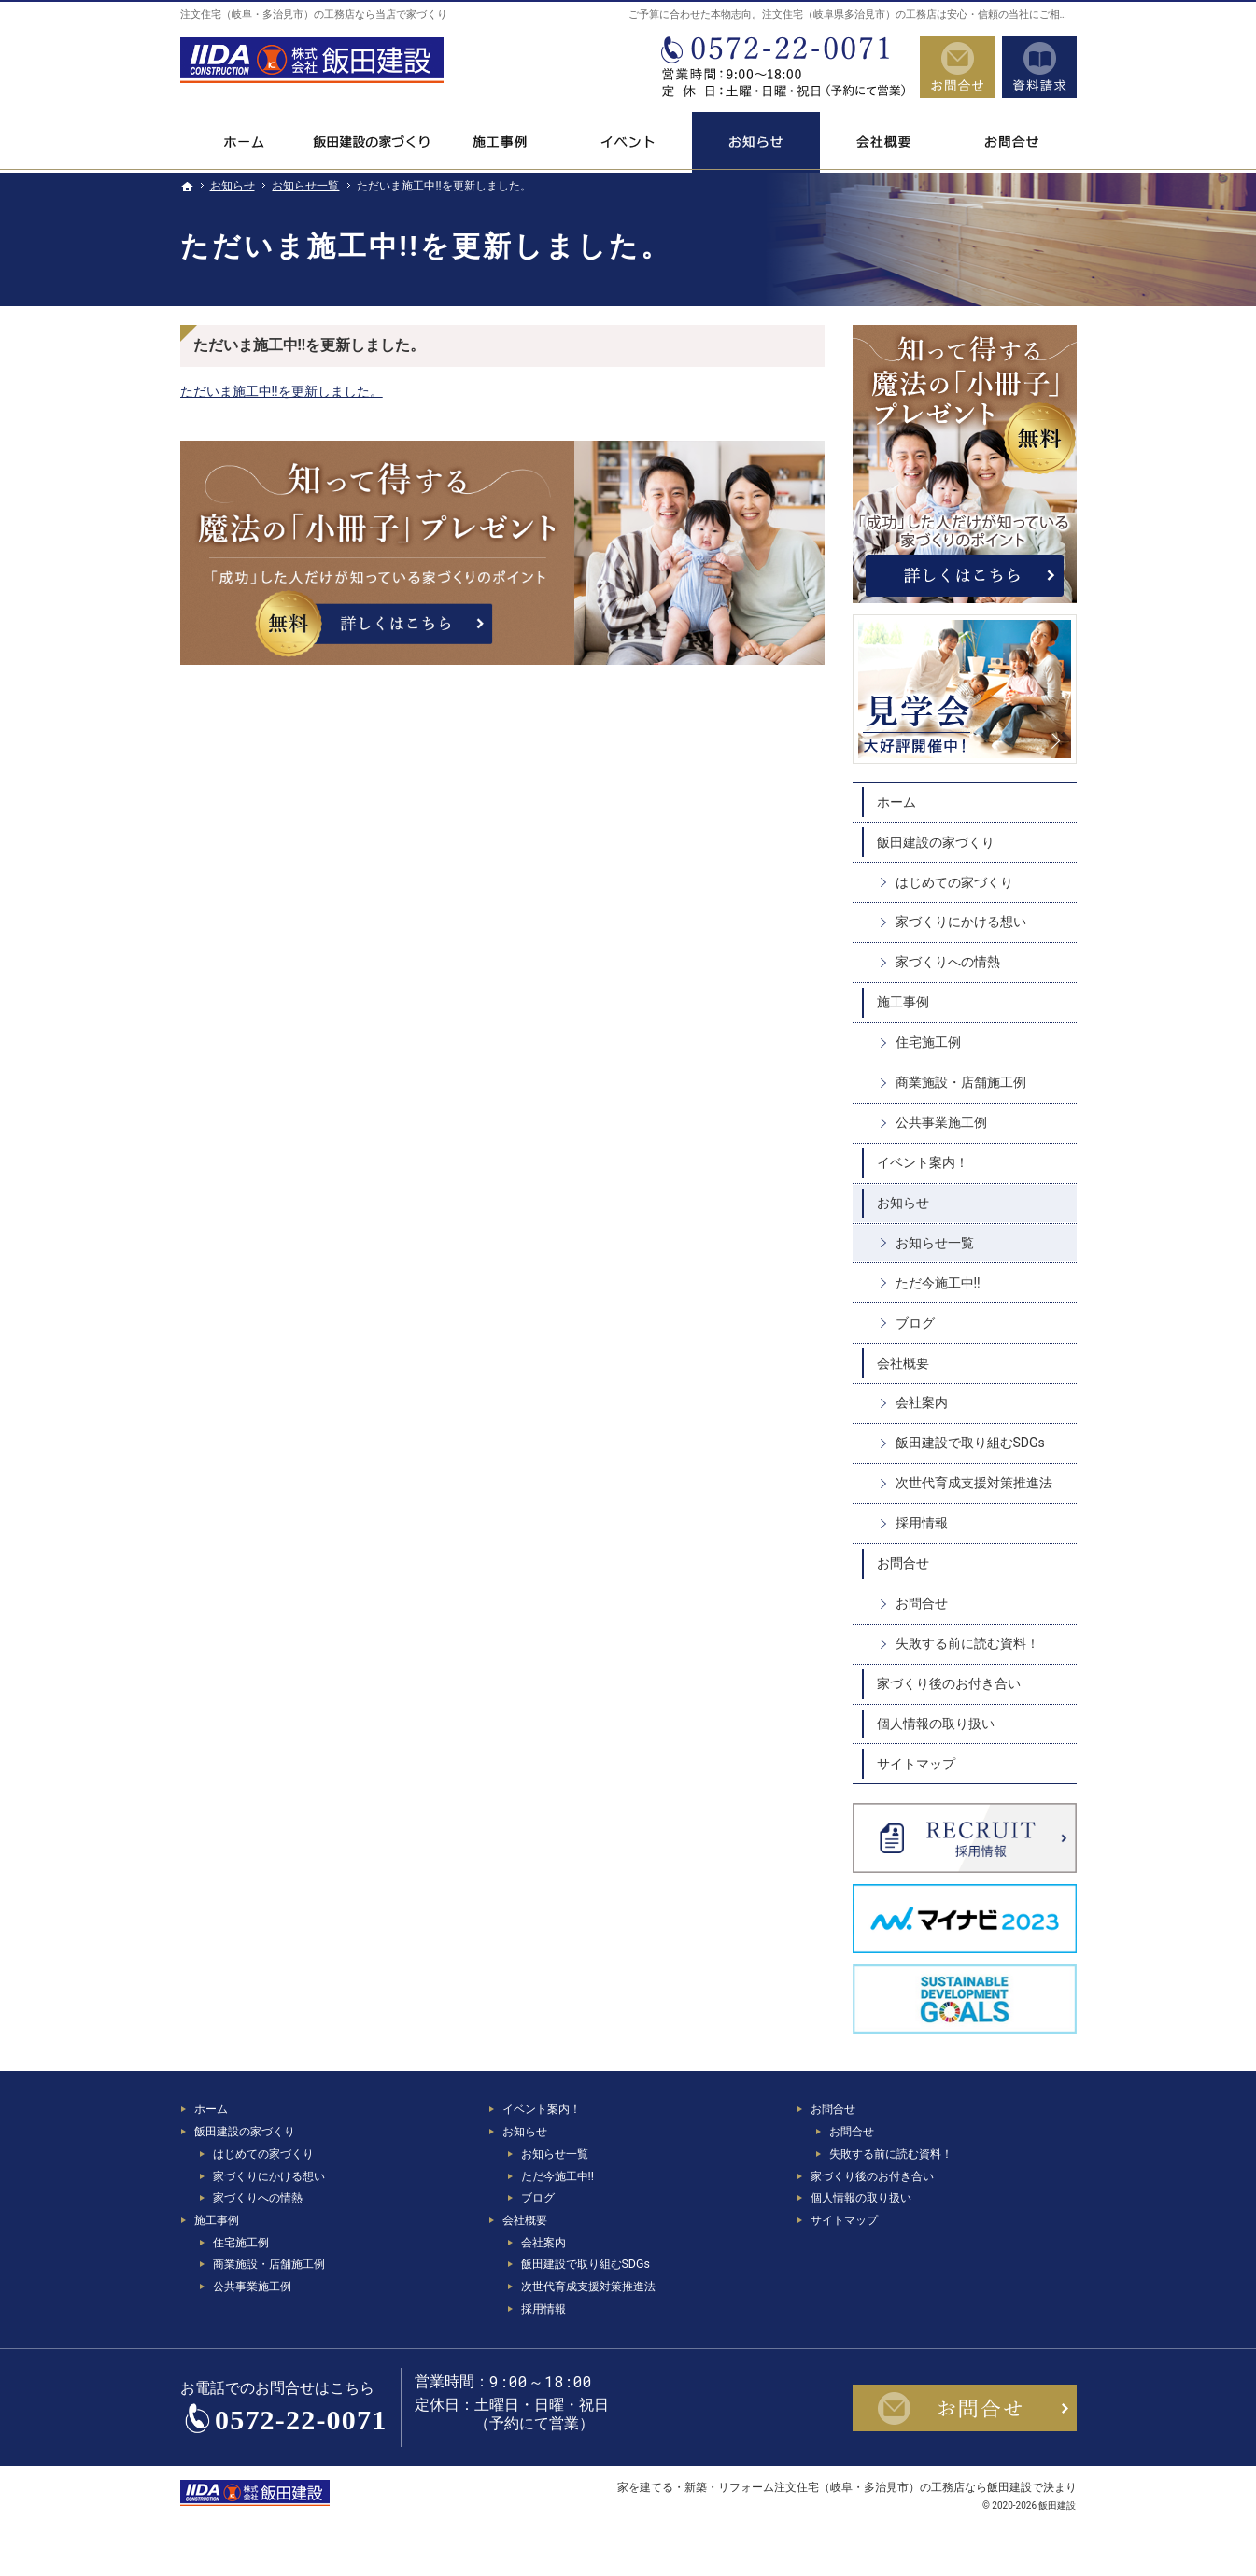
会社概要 (903, 1363)
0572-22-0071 (781, 67)
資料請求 (1039, 67)
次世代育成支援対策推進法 (974, 1482)
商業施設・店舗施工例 (961, 1082)
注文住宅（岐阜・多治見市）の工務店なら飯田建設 (903, 2487)
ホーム (896, 802)
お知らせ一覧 (935, 1242)
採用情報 (922, 1522)
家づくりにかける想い (961, 921)
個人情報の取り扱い (936, 1723)
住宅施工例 (928, 1042)
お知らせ (903, 1202)
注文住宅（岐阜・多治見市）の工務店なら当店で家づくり (313, 14)
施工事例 (903, 1001)
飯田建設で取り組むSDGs (970, 1442)
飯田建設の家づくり (936, 842)
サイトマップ (916, 1763)
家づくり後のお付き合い (949, 1683)
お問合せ (903, 1562)
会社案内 (922, 1402)
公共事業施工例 (941, 1122)
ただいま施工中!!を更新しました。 (281, 391)
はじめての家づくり (954, 882)
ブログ (915, 1323)
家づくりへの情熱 (948, 961)
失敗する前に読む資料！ (967, 1643)
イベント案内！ (922, 1162)
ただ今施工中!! (938, 1282)
